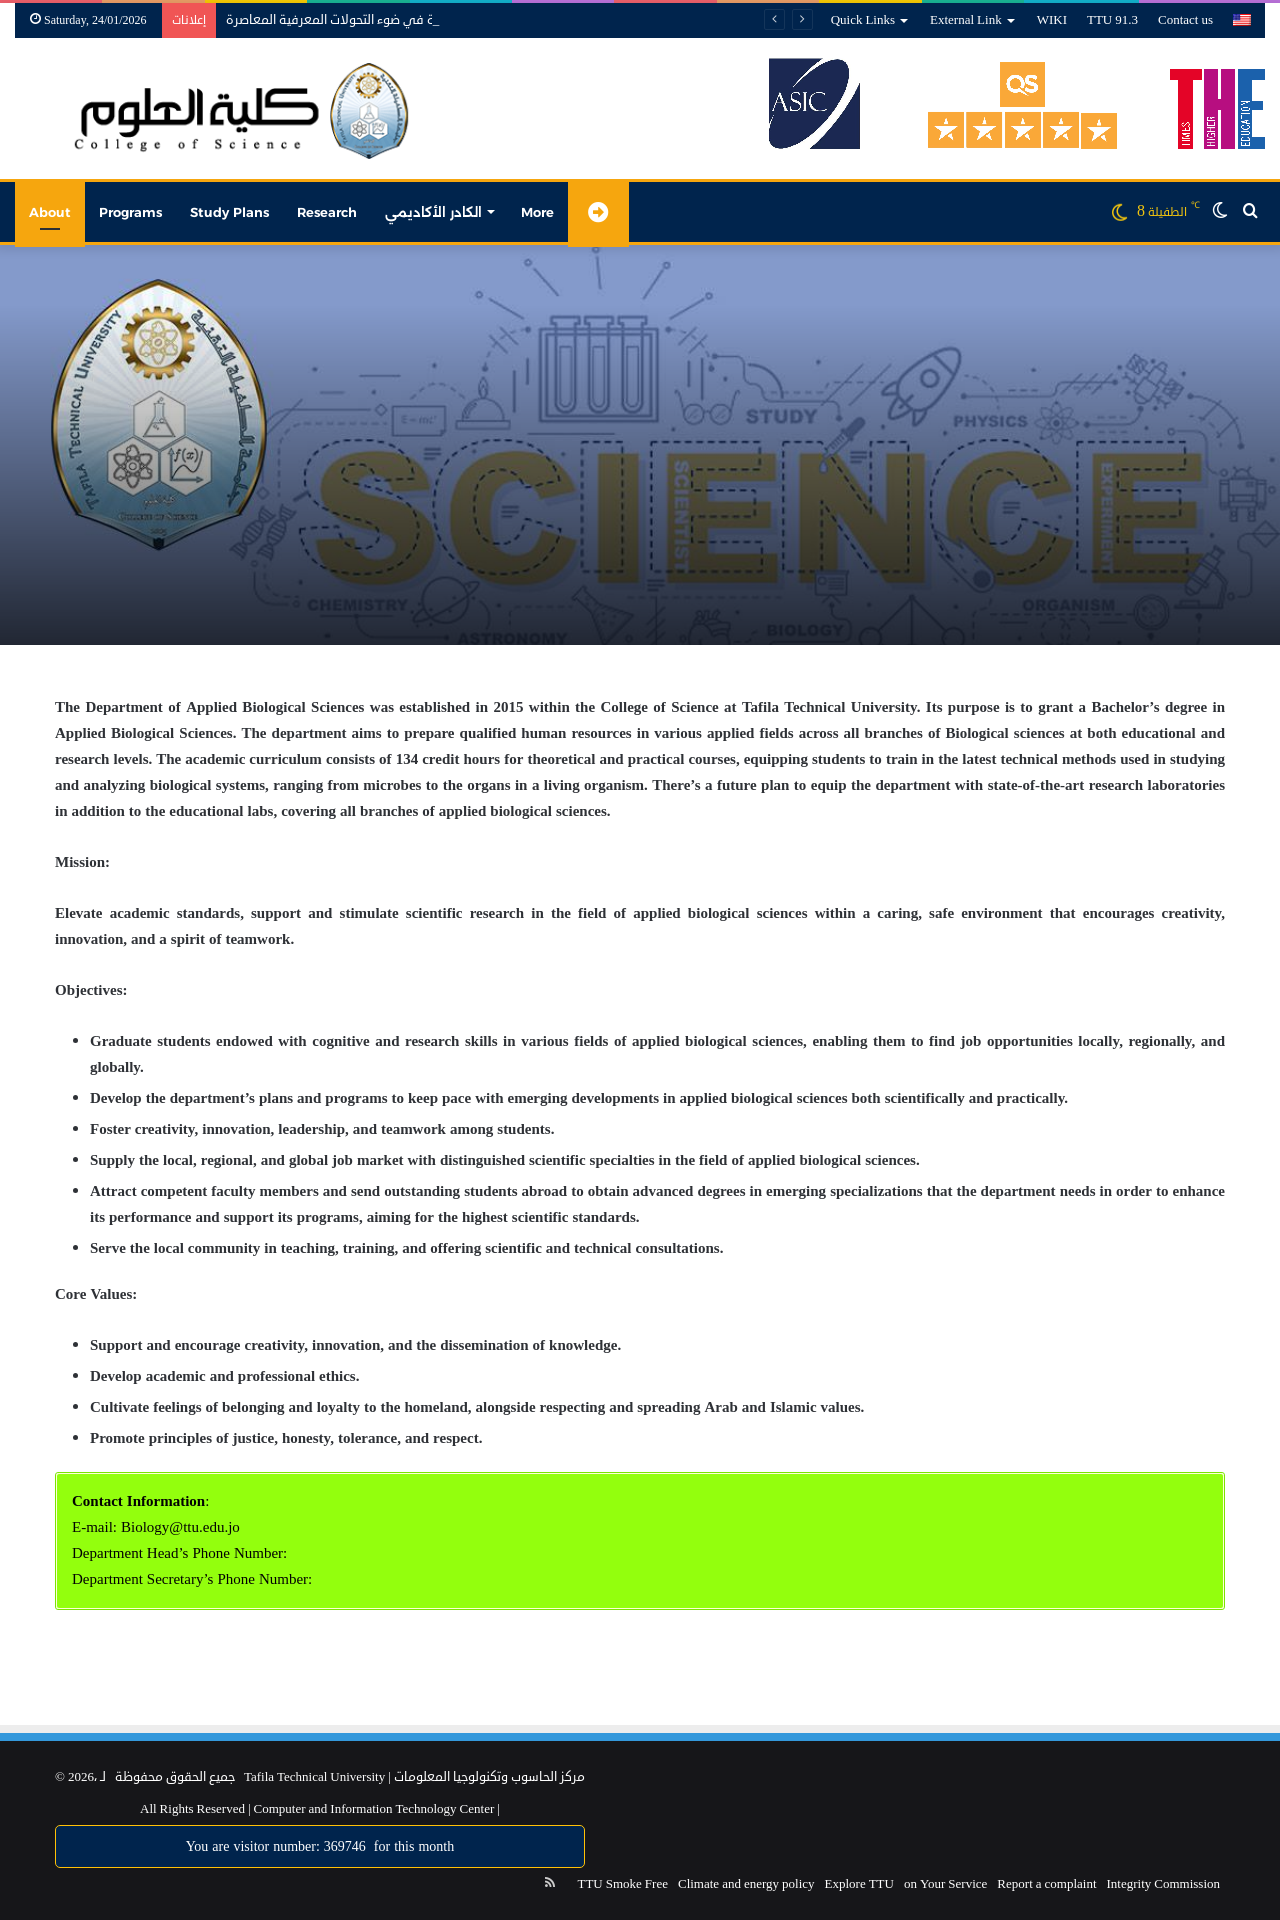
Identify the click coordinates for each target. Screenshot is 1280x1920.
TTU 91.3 (1112, 20)
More (537, 212)
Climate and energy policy (746, 1884)
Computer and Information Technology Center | (375, 1809)
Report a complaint (1046, 1884)
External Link (966, 20)
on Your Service (945, 1884)
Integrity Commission (1164, 1884)
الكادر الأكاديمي (433, 212)
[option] (640, 445)
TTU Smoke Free (622, 1884)
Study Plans (229, 212)
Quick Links (863, 20)
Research (327, 212)
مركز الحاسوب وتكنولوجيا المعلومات (489, 1777)
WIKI (1052, 20)
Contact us (1185, 20)
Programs (130, 212)
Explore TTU (859, 1884)
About (50, 212)
